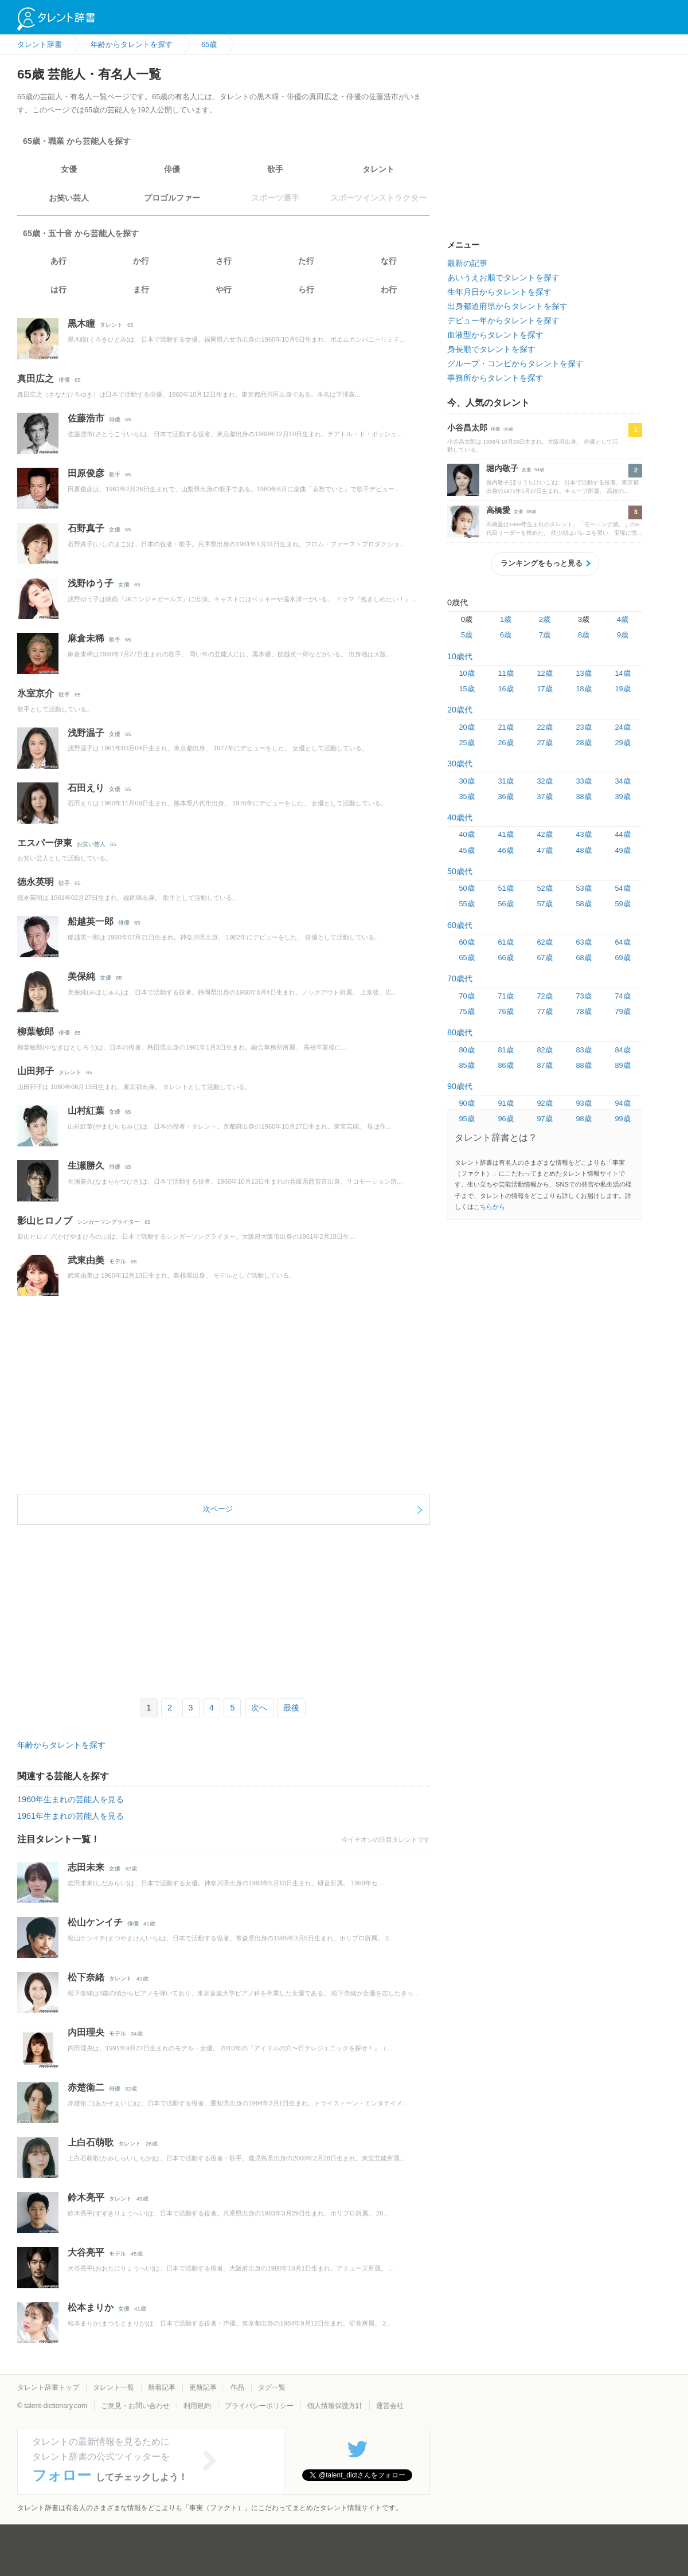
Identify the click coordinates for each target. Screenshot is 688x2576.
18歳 (583, 688)
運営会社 (390, 2406)
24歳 (622, 727)
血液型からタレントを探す (495, 334)
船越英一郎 (91, 921)
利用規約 (197, 2406)
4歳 (622, 619)
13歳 (583, 673)
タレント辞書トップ (48, 2387)
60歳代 (459, 925)
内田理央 (86, 2032)
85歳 (466, 1065)
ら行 (306, 289)
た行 (306, 260)
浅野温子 (86, 733)
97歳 (544, 1118)
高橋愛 (498, 510)
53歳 (583, 888)
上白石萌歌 (91, 2142)
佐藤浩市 (86, 418)
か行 (141, 260)
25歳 (466, 742)
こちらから (489, 1206)
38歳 (583, 796)
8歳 (583, 635)
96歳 (505, 1118)
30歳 (466, 781)
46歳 (505, 850)
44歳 (622, 834)
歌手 (275, 169)
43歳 (583, 834)
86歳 (505, 1065)
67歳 (544, 957)
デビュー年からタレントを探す (503, 320)
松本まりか (91, 2307)
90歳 (466, 1103)
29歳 (622, 742)
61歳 (505, 942)
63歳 (583, 942)
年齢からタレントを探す (61, 1744)
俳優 (172, 169)
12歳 (544, 673)
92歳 (544, 1103)
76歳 (505, 1011)
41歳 (505, 834)
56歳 (505, 903)
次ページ (218, 1509)
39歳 (622, 796)
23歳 (583, 727)
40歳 (466, 834)
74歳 (622, 996)
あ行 (58, 260)
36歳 (505, 796)
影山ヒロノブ (44, 1221)
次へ (259, 1707)
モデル (117, 1261)
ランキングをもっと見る (542, 563)
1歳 (505, 619)
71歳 (505, 996)
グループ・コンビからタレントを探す (515, 363)
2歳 (544, 619)
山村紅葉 (86, 1110)
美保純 (81, 976)
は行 (58, 289)
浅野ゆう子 (91, 583)
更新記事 (203, 2387)
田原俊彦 (86, 473)
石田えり (86, 788)
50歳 (466, 888)
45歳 (466, 850)
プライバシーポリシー (259, 2406)
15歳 (466, 688)
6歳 (505, 635)
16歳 (505, 688)
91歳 (505, 1103)
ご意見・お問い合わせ (135, 2406)
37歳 (544, 796)
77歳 (544, 1011)
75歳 (466, 1011)
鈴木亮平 (86, 2197)
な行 (389, 260)
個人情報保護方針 (334, 2406)
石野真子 (86, 528)
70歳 (466, 996)
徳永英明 (35, 882)
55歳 (466, 903)
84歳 (622, 1050)
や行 (224, 289)
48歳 (583, 850)
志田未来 (86, 1867)
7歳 (544, 635)
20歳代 (459, 709)
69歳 (622, 957)
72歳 (544, 996)
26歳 (505, 742)
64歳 (622, 942)
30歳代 (459, 763)
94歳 (622, 1103)
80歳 (466, 1050)
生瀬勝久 (86, 1165)
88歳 (583, 1065)
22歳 (544, 727)
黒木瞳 (81, 323)
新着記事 (161, 2387)
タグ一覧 (272, 2387)
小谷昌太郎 (467, 427)
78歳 (583, 1011)
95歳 (466, 1118)
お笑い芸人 (69, 197)
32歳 (544, 781)
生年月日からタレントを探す (499, 291)
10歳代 (459, 656)
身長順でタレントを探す (491, 349)
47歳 (544, 850)
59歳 (622, 903)
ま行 (141, 289)
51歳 (505, 888)
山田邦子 (35, 1071)
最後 (291, 1707)
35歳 (466, 796)
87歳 (544, 1065)
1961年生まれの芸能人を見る (70, 1816)
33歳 (583, 781)
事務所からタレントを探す (495, 377)
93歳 (583, 1103)
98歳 (583, 1118)
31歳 (505, 781)
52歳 (544, 888)
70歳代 (459, 978)
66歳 (505, 957)
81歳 (505, 1050)
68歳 (583, 957)
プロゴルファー (172, 197)
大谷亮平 (86, 2252)
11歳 (505, 673)
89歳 (622, 1065)
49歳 (622, 850)
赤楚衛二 (86, 2087)
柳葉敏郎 (35, 1031)
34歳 (622, 781)
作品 (237, 2387)
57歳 (544, 903)
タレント (378, 169)
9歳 (622, 635)
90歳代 (459, 1086)
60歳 (466, 942)
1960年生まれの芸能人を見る (70, 1799)
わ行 (389, 289)
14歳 (622, 673)
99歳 (622, 1118)
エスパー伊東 (44, 843)
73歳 (583, 996)
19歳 (622, 688)
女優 (69, 169)
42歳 (544, 834)
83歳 (583, 1050)
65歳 (466, 957)
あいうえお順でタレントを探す (503, 277)
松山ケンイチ (95, 1922)
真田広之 (35, 378)
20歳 (466, 727)
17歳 (544, 688)
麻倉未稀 (86, 638)
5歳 (466, 635)
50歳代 (459, 871)
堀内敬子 (502, 468)
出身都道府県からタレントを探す (507, 306)
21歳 (505, 727)
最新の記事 (467, 263)
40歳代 (459, 817)
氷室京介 (35, 693)
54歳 (622, 888)
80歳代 (459, 1032)
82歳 (544, 1050)
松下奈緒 (86, 1977)
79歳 (622, 1011)
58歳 (583, 903)
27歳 (544, 742)
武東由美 (86, 1260)
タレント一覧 (113, 2387)
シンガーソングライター (108, 1222)
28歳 (583, 742)
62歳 (544, 942)
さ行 (224, 260)
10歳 (466, 673)
